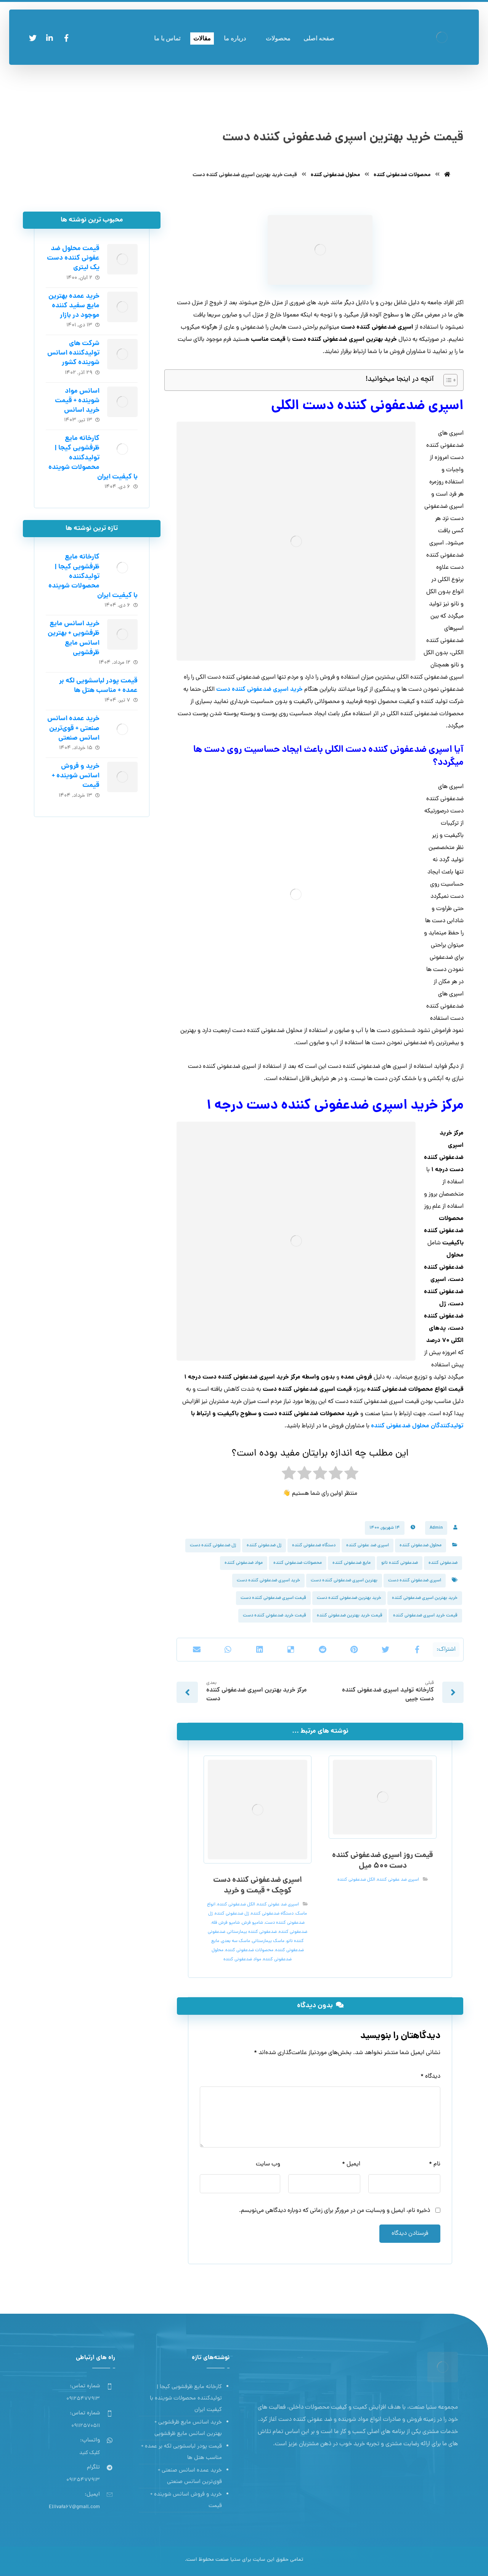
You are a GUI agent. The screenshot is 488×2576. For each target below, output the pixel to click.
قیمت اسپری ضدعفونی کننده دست (273, 1598)
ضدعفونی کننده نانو (399, 1563)
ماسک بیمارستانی (268, 1941)
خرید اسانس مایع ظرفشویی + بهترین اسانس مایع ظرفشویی (74, 638)
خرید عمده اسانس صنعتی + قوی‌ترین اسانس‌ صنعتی (73, 728)
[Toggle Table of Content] (447, 380)
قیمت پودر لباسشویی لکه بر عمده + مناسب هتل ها (98, 686)
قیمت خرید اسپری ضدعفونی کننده (425, 1615)
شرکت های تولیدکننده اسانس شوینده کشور (73, 353)
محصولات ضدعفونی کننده (297, 1563)
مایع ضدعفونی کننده (351, 1563)
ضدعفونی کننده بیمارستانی (252, 1932)
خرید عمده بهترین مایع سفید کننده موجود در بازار (74, 306)
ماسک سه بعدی (235, 1941)
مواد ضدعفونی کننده (244, 1563)
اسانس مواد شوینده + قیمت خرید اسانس (77, 401)
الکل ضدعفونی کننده (356, 1879)
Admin (436, 1528)
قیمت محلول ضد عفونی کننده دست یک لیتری (73, 258)
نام (434, 2164)
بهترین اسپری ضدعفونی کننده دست (344, 1580)
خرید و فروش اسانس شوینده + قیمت (76, 776)
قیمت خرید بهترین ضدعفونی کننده (349, 1615)
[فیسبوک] (66, 38)
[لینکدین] (49, 38)
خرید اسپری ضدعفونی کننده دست (268, 1580)
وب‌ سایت (268, 2164)
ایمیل (351, 2164)
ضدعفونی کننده (443, 1563)
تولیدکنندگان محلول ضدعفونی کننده (417, 1426)
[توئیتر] (32, 38)
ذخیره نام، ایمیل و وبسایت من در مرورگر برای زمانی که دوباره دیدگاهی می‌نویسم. (334, 2210)
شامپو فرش (252, 1923)
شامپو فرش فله (226, 1923)
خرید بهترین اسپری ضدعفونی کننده (425, 1598)
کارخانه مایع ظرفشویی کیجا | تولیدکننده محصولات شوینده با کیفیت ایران (93, 458)
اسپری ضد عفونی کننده (367, 1545)
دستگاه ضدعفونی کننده (314, 1545)
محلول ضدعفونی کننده (420, 1545)
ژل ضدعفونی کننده (264, 1545)
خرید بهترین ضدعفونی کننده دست (349, 1598)
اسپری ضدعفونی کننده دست (414, 1580)
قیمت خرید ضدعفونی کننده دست (274, 1615)
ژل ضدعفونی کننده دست (213, 1545)
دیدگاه (430, 2076)
